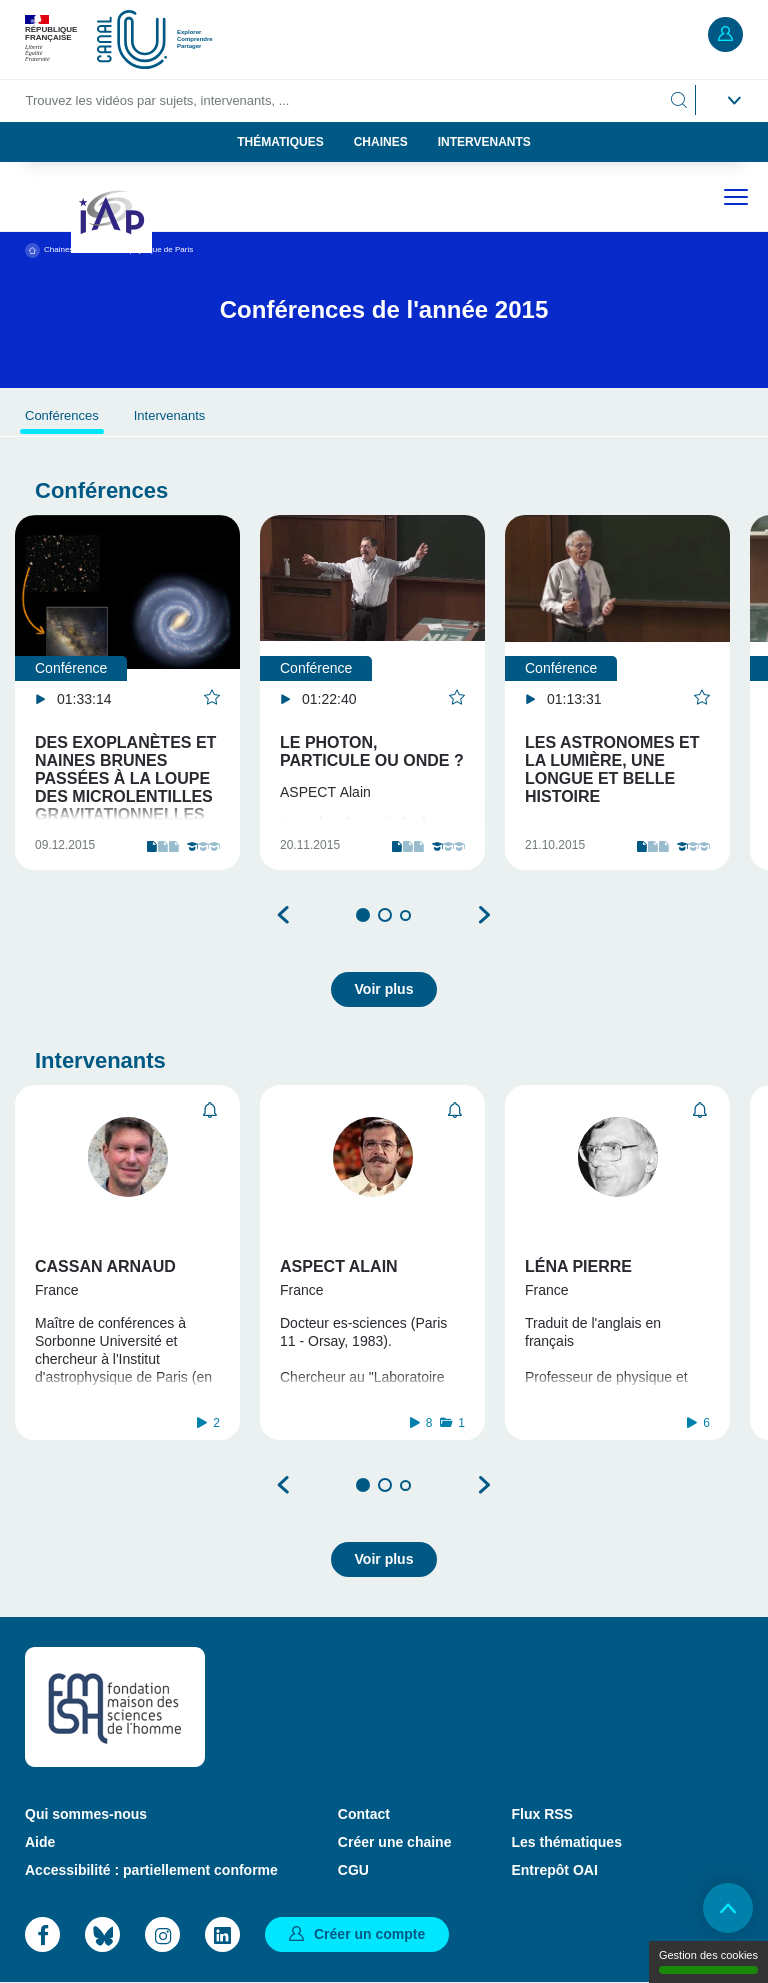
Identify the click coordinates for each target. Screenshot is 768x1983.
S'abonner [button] (210, 1110)
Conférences (62, 415)
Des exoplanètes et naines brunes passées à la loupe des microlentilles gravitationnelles (125, 778)
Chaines (381, 142)
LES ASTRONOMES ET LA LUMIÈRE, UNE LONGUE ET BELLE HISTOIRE (612, 769)
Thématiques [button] (280, 142)
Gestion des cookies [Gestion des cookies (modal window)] (708, 1961)
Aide (40, 1842)
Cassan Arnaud (105, 1266)
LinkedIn (222, 1934)
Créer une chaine (395, 1842)
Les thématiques (566, 1842)
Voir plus (384, 989)
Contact (364, 1814)
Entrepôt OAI (554, 1870)
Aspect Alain (339, 1266)
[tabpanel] (127, 692)
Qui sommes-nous (86, 1814)
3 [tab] (405, 915)
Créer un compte (369, 1934)
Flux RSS (541, 1814)
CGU (353, 1870)
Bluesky (102, 1934)
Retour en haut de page (728, 1908)
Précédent (284, 915)
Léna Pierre (578, 1266)
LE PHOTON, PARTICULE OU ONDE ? (372, 751)
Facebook (42, 1934)
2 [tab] (385, 915)
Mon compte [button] (725, 34)
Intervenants (484, 142)
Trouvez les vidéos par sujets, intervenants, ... (158, 100)
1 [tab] (363, 915)
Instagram (162, 1934)
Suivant (484, 915)
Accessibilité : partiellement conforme (151, 1870)
